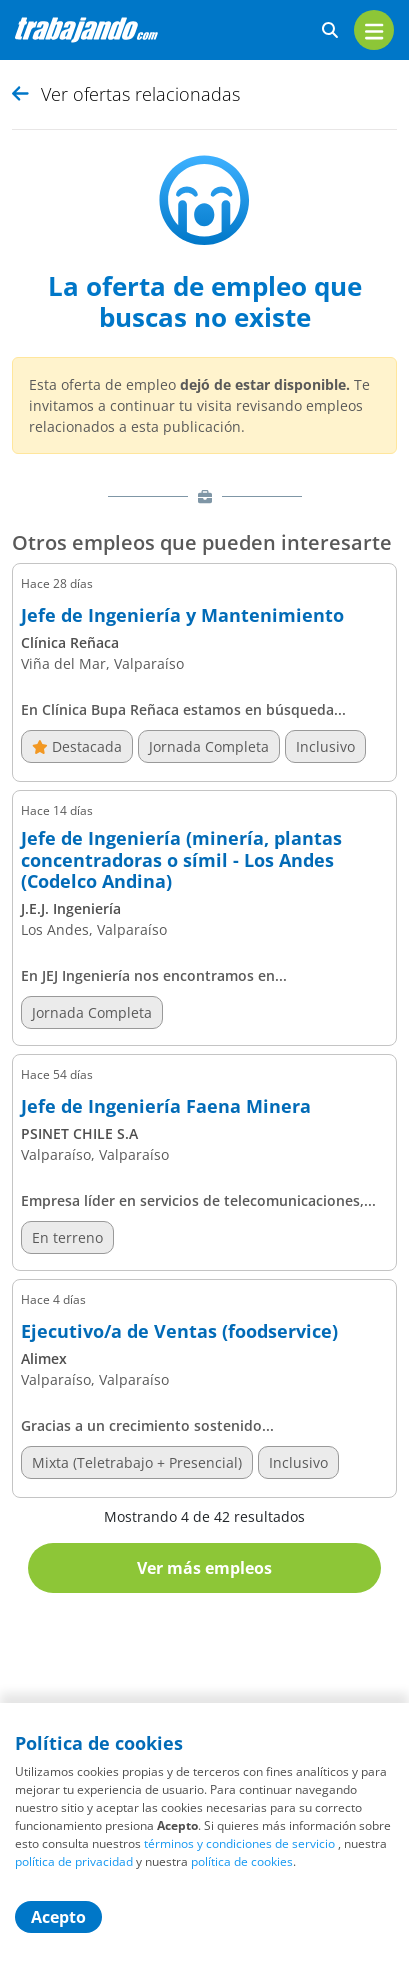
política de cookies (242, 1861)
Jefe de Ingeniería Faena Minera (166, 1107)
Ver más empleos (204, 1568)
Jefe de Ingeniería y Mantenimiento (182, 616)
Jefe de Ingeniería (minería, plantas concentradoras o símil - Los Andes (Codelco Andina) (181, 860)
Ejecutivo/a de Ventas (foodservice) (179, 1332)
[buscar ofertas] (330, 30)
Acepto (58, 1917)
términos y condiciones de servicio (239, 1843)
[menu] (374, 30)
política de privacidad (74, 1861)
